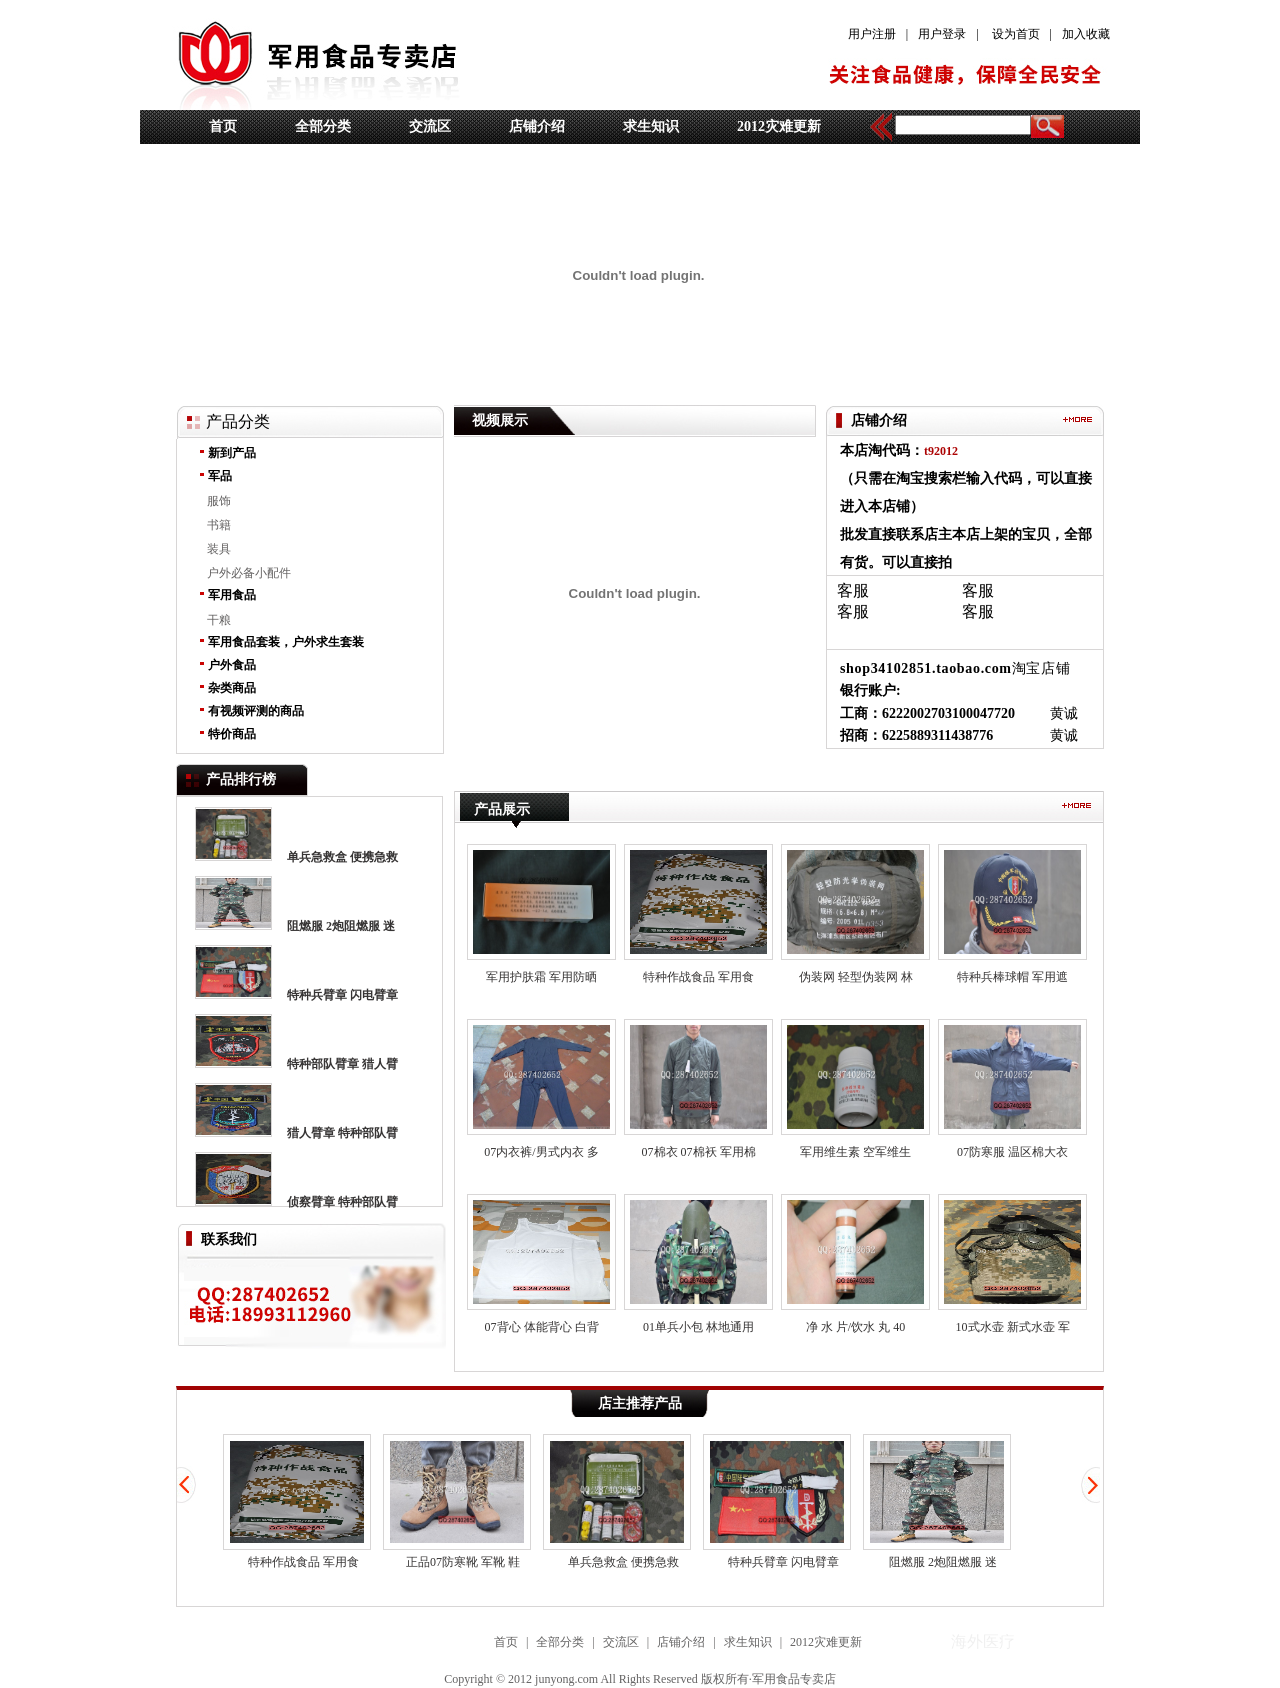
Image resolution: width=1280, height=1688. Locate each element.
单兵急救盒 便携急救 (342, 857)
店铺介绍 (537, 126)
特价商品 (232, 734)
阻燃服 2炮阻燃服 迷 (341, 926)
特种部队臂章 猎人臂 (342, 1064)
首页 (223, 126)
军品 (220, 476)
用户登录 (942, 34)
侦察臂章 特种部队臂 (342, 1202)
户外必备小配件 (249, 573)
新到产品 (232, 453)
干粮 (219, 620)
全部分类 (323, 126)
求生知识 (651, 126)
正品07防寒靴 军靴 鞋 (457, 1501)
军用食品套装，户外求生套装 (286, 642)
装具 (219, 549)
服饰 (219, 501)
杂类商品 (232, 688)
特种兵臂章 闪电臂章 (342, 995)
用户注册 (872, 34)
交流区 (430, 126)
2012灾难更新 (779, 126)
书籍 (219, 525)
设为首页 (1016, 34)
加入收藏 (1086, 34)
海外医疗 (486, 779)
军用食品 (232, 595)
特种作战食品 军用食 (297, 1501)
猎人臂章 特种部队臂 (342, 1133)
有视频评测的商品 (256, 711)
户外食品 (232, 665)
